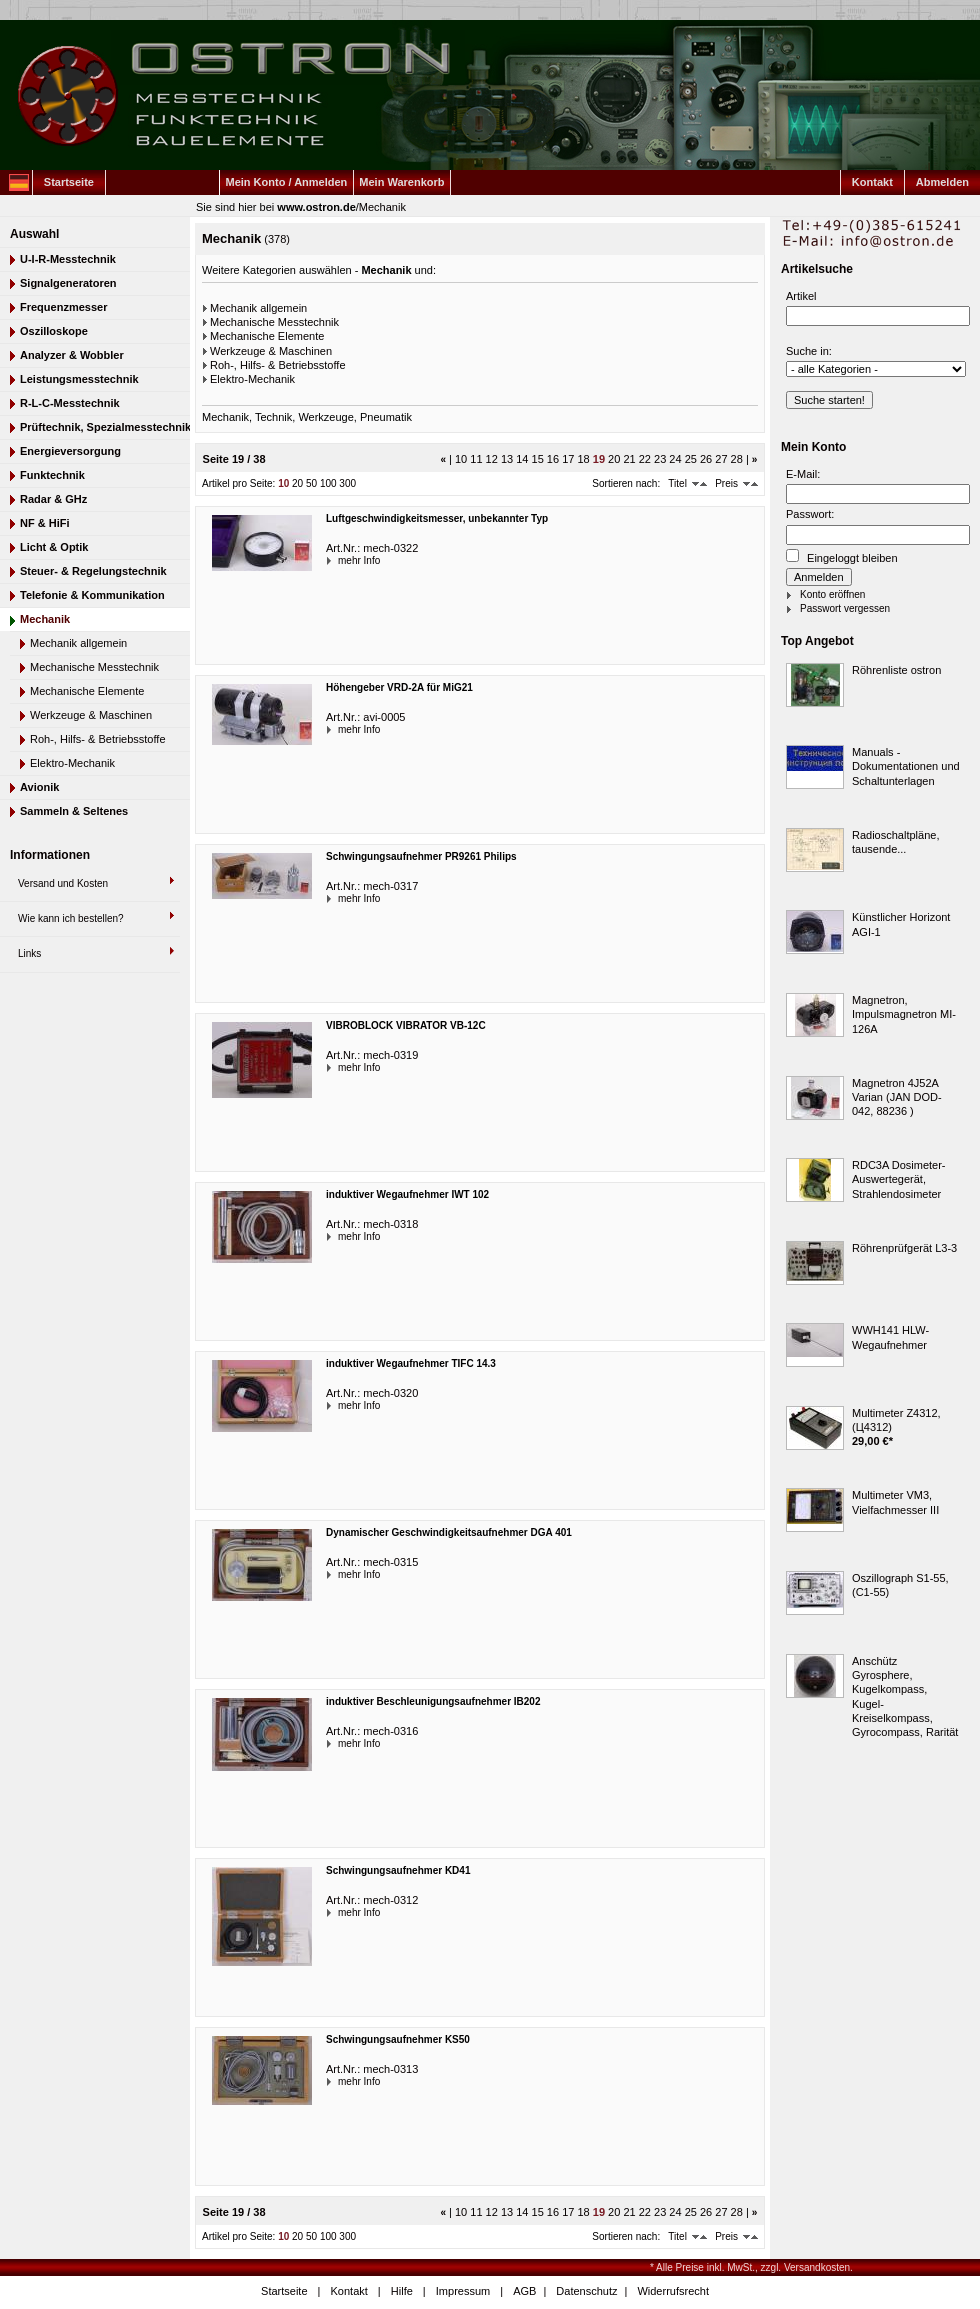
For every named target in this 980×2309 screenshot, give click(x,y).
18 (583, 459)
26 (706, 459)
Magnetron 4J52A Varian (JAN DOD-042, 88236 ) (897, 1097)
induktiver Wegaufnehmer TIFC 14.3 (411, 1363)
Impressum (463, 2291)
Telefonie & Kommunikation (92, 595)
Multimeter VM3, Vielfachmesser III (895, 1502)
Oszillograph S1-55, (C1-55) (900, 1585)
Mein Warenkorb (401, 182)
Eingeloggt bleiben (842, 556)
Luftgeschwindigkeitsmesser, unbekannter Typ (437, 518)
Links (29, 953)
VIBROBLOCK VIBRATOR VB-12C (406, 1025)
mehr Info (340, 560)
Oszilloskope (54, 331)
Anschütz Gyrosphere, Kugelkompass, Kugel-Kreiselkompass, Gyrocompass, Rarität (905, 1696)
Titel (677, 483)
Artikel (801, 296)
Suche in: (809, 351)
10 (461, 459)
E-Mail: (803, 474)
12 (492, 459)
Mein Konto (813, 447)
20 (614, 459)
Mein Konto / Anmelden (287, 182)
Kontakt (872, 182)
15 (538, 459)
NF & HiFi (45, 523)
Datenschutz (586, 2291)
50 (311, 483)
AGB (524, 2291)
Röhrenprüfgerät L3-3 (904, 1248)
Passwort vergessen (845, 608)
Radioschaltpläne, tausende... (895, 842)
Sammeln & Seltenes (74, 811)
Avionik (39, 787)
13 (507, 459)
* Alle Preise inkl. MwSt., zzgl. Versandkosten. (751, 2267)
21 (629, 459)
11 (476, 459)
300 (347, 483)
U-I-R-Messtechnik (68, 259)
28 (737, 459)
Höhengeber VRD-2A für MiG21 (399, 687)
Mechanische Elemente (87, 691)
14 (522, 459)
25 (691, 459)
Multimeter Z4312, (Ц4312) (896, 1420)
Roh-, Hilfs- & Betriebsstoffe (98, 739)
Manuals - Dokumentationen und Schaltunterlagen (906, 766)
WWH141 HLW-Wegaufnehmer (890, 1337)
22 (645, 459)
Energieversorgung (70, 451)
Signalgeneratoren (68, 283)
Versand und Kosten (63, 883)
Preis (726, 483)
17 (568, 459)
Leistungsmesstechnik (79, 379)
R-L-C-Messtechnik (70, 403)
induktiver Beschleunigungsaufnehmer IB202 (433, 1701)
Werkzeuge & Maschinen (91, 715)
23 (660, 459)
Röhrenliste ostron (896, 670)
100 (328, 483)
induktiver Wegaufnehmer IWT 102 (407, 1194)
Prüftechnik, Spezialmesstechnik (105, 427)
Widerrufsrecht (673, 2291)
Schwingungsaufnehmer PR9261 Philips (421, 856)
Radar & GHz (53, 499)
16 (553, 459)
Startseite (69, 182)
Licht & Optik (54, 547)
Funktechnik (52, 475)
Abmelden (942, 182)
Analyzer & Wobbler (72, 355)
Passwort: (810, 514)
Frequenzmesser (63, 307)
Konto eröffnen (832, 594)
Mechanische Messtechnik (94, 667)
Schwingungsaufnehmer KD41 (398, 1870)
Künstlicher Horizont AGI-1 (901, 924)
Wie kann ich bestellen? (71, 918)
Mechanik (382, 207)
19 (599, 459)
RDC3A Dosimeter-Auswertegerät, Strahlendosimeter (899, 1179)
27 (721, 459)
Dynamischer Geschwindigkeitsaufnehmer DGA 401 (449, 1532)
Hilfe (402, 2291)
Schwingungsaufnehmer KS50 (398, 2039)
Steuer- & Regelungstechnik (93, 571)
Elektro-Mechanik (72, 763)
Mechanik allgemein (78, 643)
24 (675, 459)
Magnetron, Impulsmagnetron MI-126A (904, 1014)
